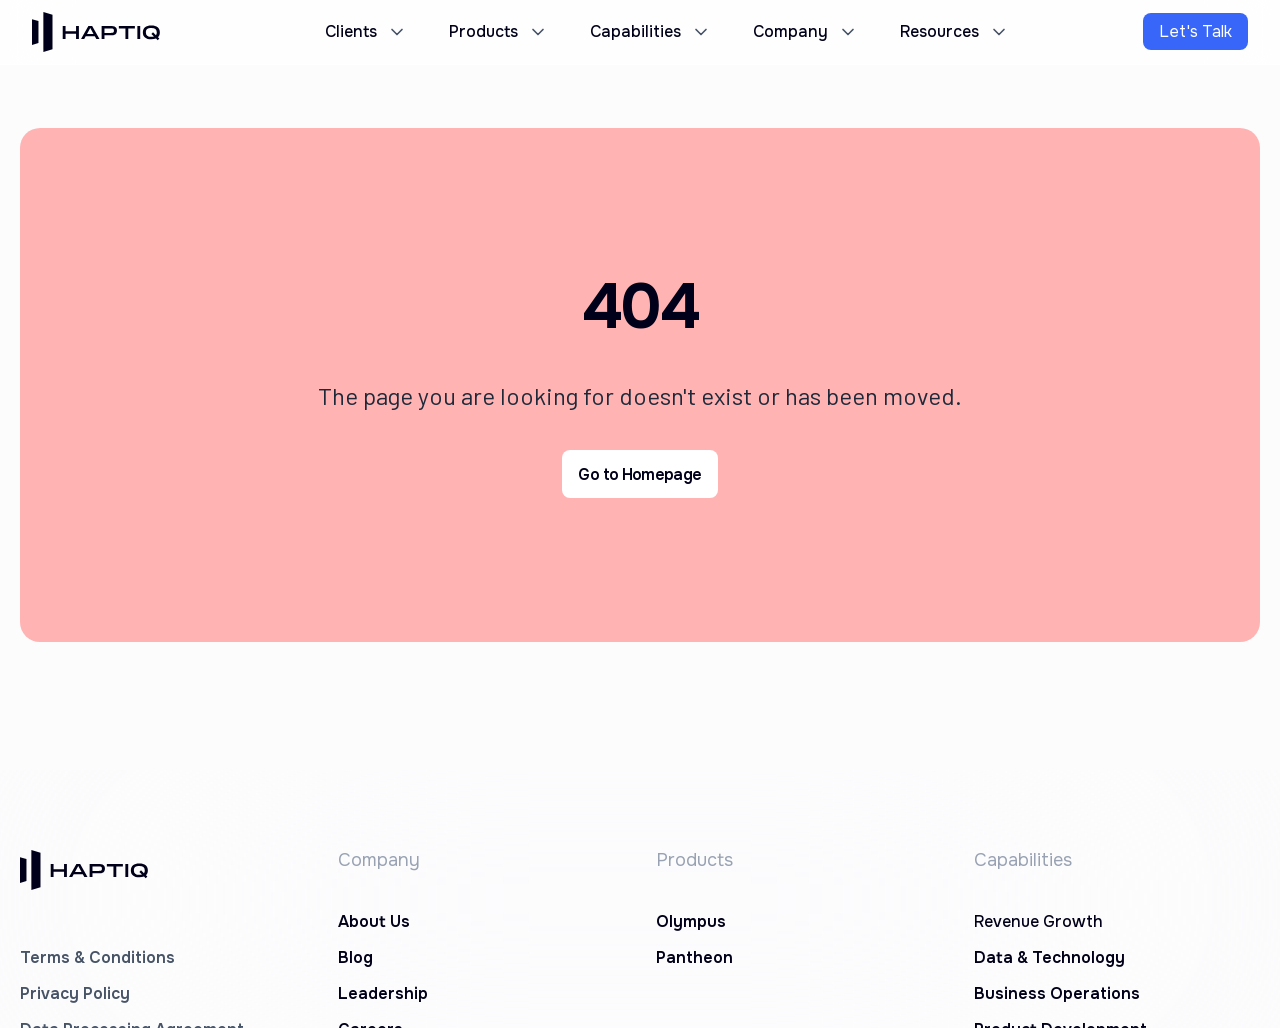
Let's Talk (1195, 31)
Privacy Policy (75, 993)
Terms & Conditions (97, 957)
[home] (96, 32)
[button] (363, 32)
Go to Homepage (639, 474)
